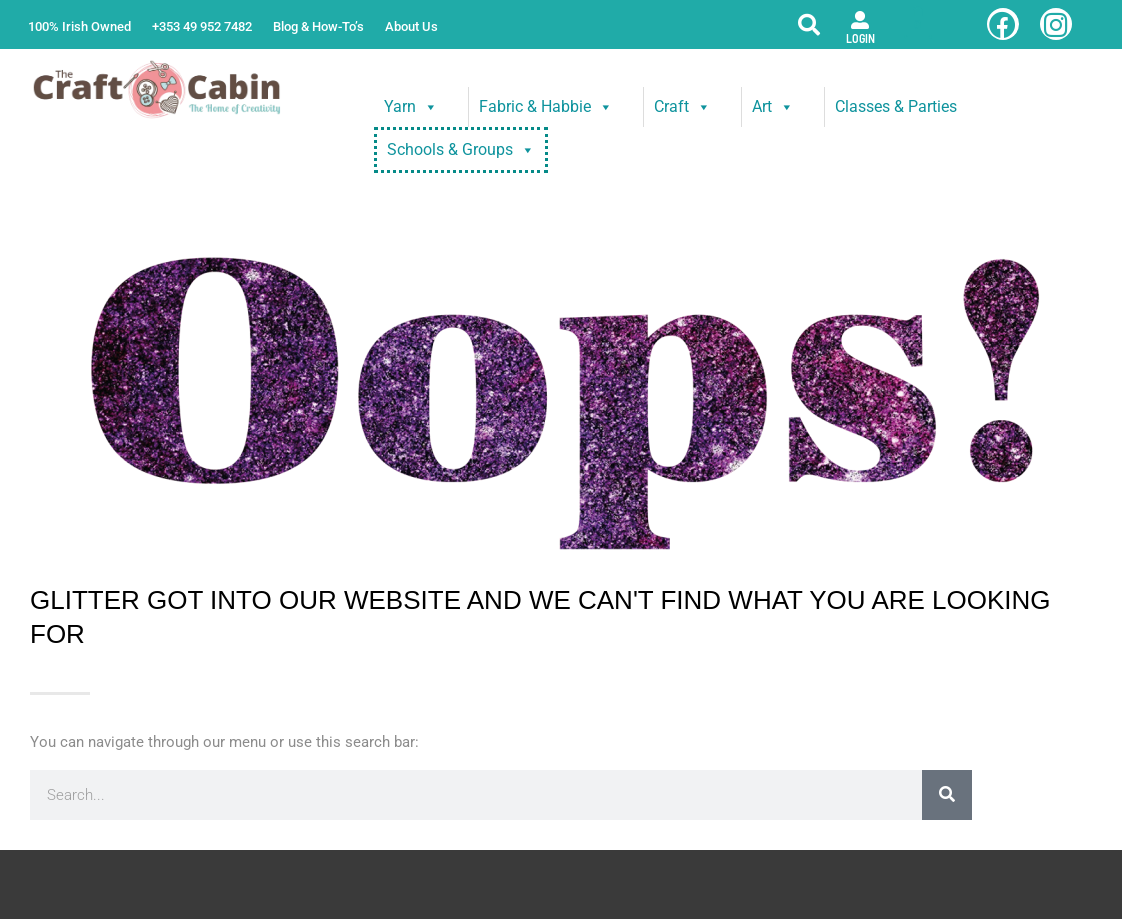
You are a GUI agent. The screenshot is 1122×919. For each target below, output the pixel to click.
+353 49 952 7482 (202, 26)
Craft (682, 107)
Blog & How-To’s (318, 26)
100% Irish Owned (79, 26)
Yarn (411, 107)
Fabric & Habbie (546, 107)
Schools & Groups (461, 150)
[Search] (947, 795)
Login (860, 38)
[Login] (860, 20)
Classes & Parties (896, 106)
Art (773, 107)
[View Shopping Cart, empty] (917, 24)
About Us (411, 26)
